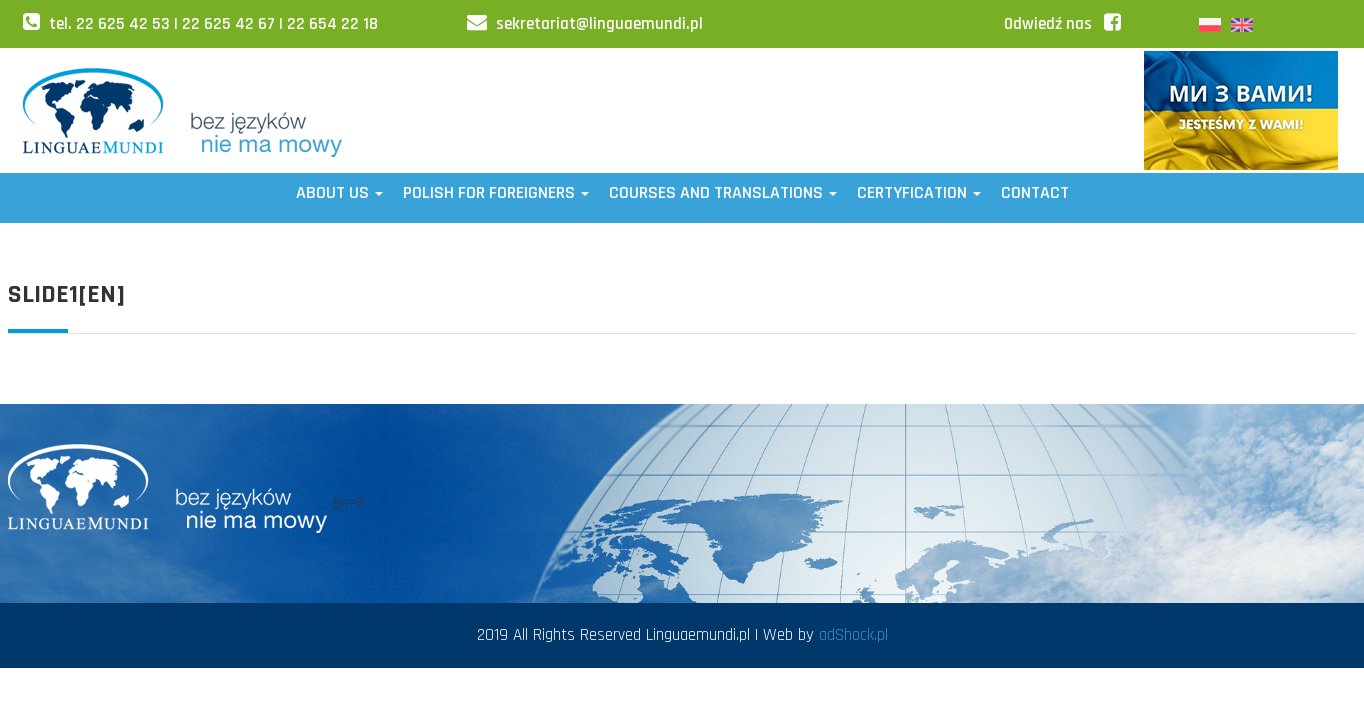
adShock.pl (853, 635)
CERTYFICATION (919, 192)
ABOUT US (339, 192)
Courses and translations (723, 192)
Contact (1035, 192)
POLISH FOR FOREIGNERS (496, 192)
